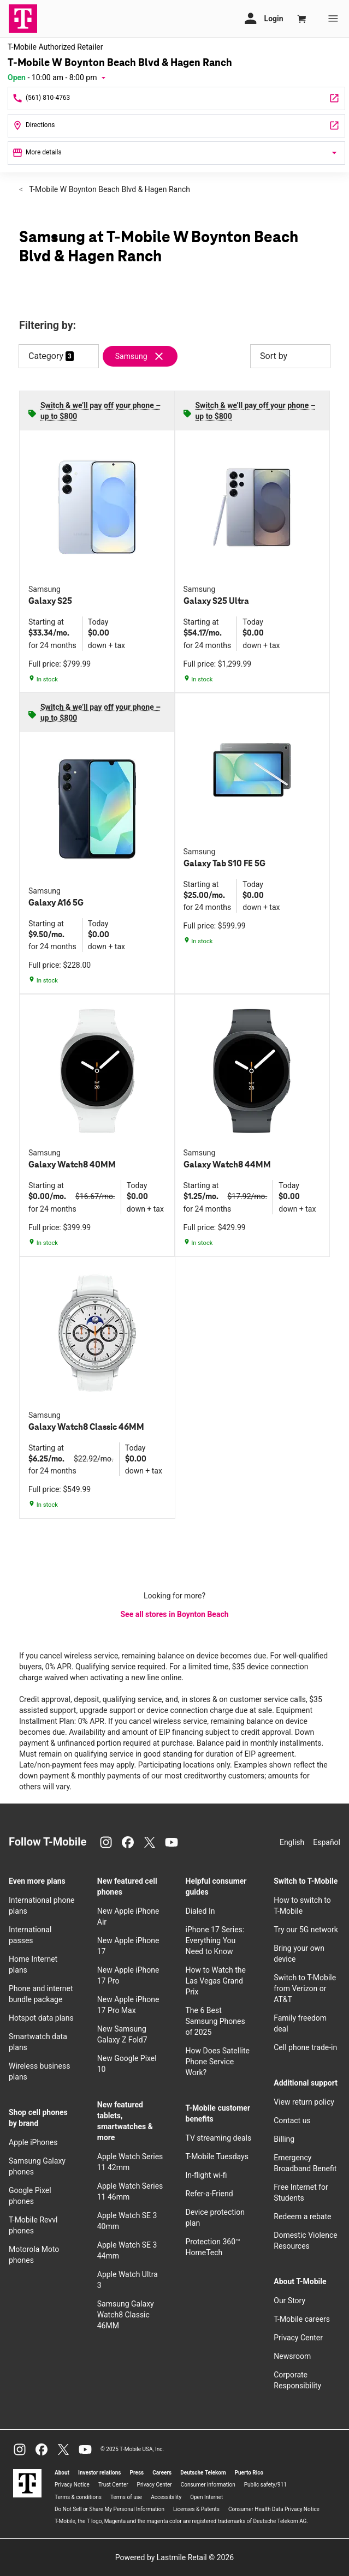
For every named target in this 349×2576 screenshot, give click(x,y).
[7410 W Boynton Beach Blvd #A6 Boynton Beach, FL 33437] (176, 125)
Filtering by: (47, 325)
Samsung (131, 356)
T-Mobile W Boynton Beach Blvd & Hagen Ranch (108, 189)
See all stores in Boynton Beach (174, 1614)
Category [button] (45, 356)
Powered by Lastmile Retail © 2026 (174, 2557)
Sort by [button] (290, 356)
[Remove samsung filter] (145, 356)
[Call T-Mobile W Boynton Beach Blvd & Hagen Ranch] (176, 98)
